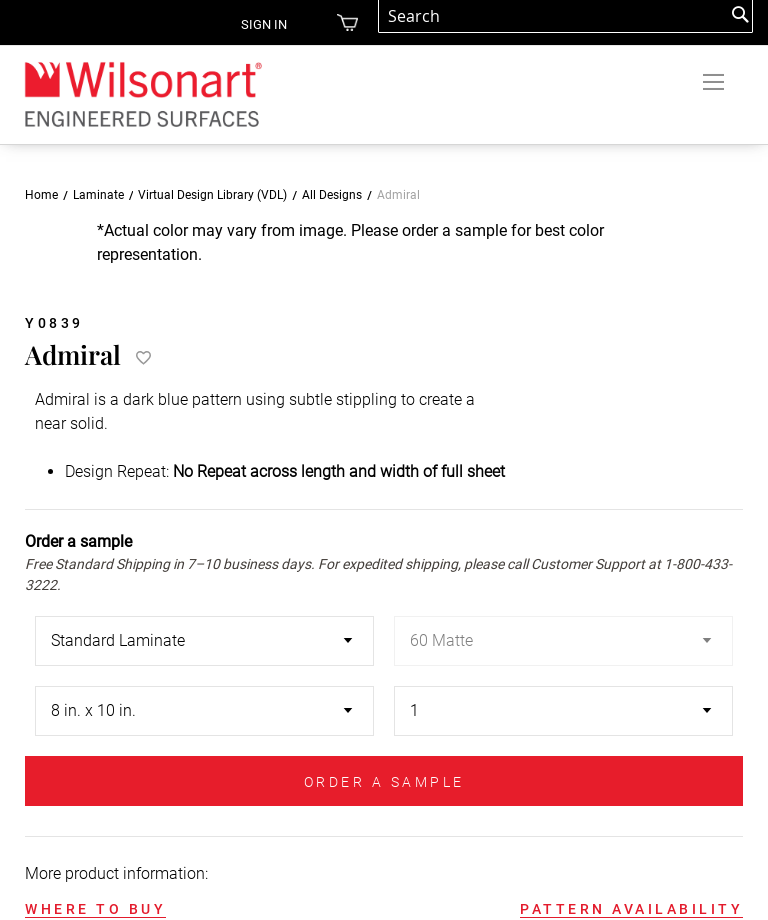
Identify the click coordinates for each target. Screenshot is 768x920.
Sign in (264, 24)
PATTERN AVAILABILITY (631, 909)
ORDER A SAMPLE (384, 782)
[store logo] (142, 93)
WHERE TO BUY (95, 909)
